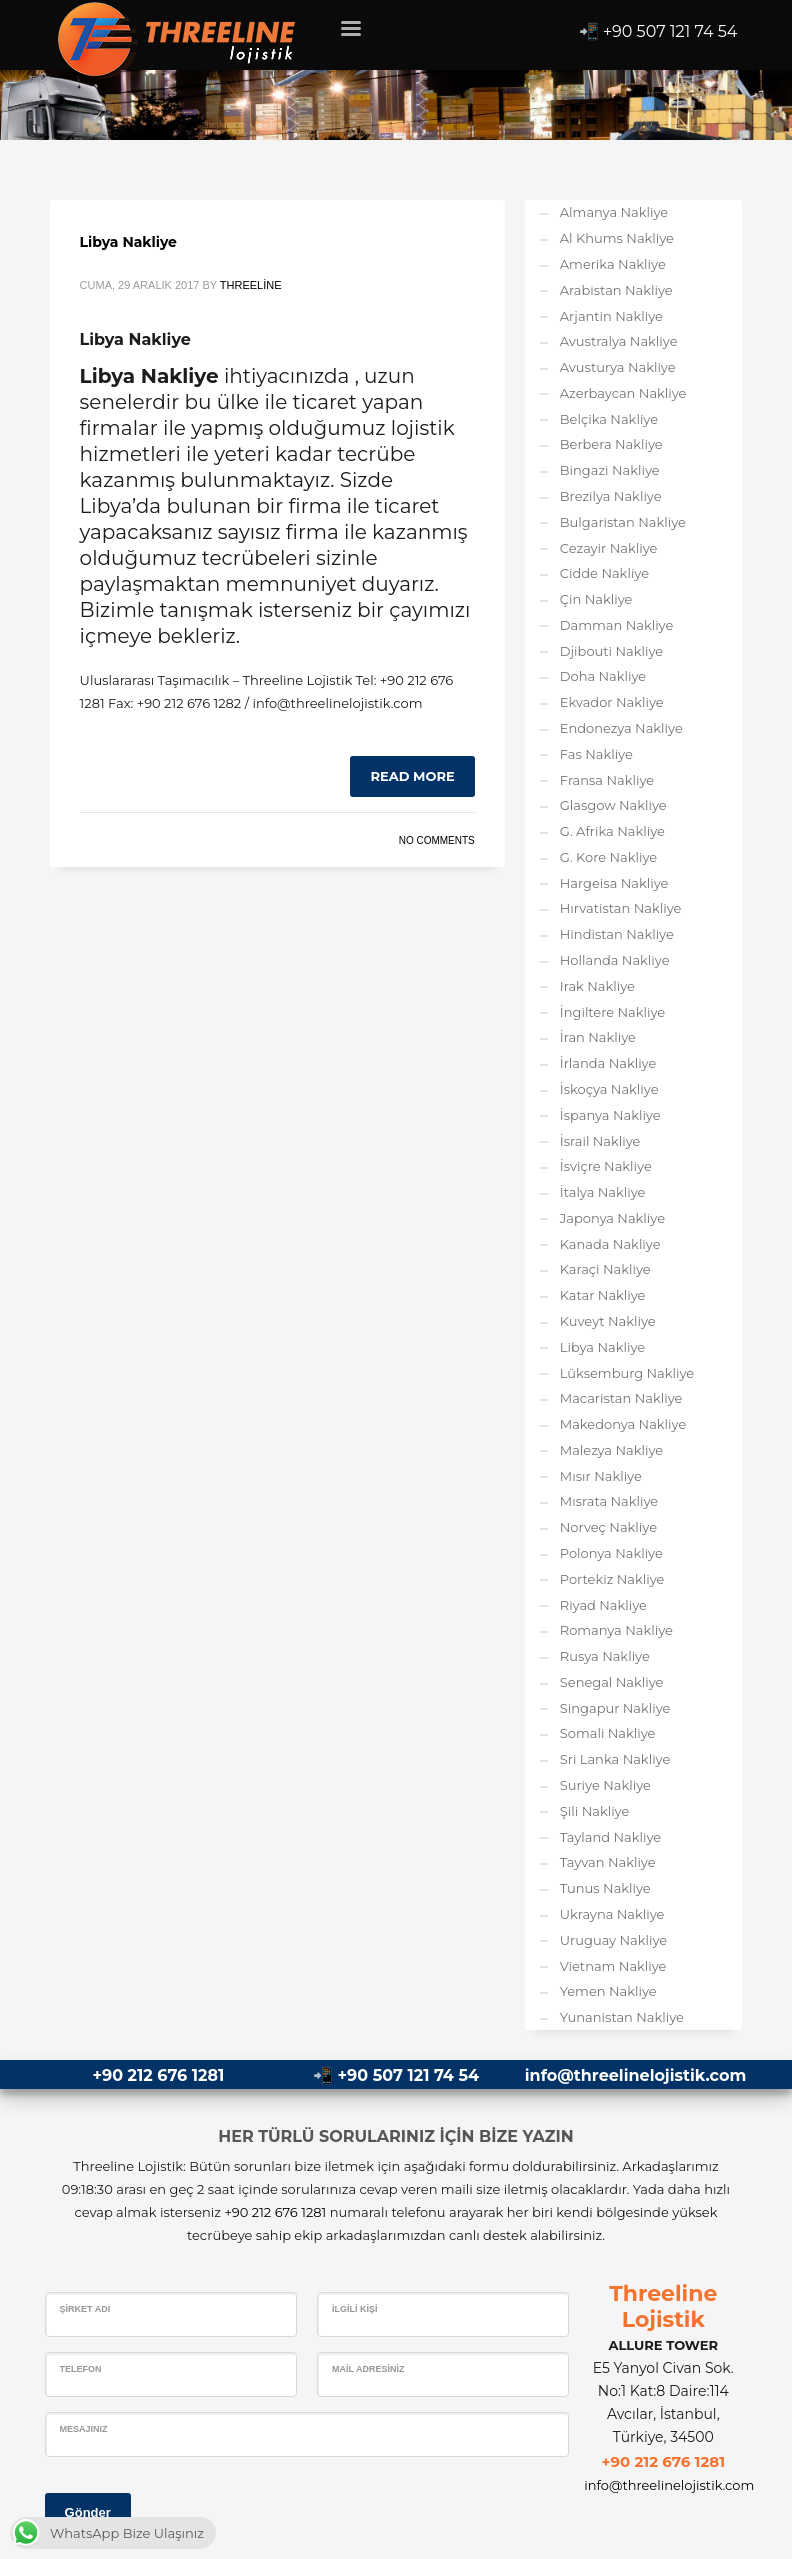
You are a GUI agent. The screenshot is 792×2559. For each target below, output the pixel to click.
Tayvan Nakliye (608, 1862)
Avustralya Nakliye (619, 341)
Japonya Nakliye (612, 1218)
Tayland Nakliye (610, 1837)
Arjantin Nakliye (611, 316)
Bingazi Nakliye (610, 470)
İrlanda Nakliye (608, 1063)
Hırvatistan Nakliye (621, 908)
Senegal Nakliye (612, 1682)
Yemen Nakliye (608, 1991)
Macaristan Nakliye (621, 1398)
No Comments (437, 840)
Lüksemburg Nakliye (627, 1373)
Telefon (81, 2369)
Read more (412, 776)
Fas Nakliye (596, 754)
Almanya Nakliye (614, 212)
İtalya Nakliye (603, 1192)
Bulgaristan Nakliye (623, 522)
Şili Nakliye (595, 1811)
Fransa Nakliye (607, 780)
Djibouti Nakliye (611, 651)
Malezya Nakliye (611, 1450)
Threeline (251, 285)
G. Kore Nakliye (608, 857)
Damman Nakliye (617, 625)
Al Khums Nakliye (617, 238)
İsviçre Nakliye (606, 1166)
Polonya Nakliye (611, 1553)
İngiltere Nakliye (612, 1012)
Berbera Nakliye (611, 444)
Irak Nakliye (597, 986)
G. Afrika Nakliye (612, 831)
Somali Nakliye (608, 1733)
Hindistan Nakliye (617, 934)
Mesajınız (84, 2429)
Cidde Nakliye (604, 573)
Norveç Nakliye (608, 1527)
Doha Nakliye (603, 676)
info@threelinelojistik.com (635, 2075)
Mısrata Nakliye (609, 1501)
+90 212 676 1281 (158, 2075)
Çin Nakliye (596, 599)
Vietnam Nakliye (613, 1966)
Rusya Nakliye (605, 1656)
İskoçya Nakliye (609, 1089)
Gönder (88, 2512)
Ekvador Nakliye (612, 702)
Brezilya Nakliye (611, 496)
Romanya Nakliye (616, 1630)
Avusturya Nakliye (618, 367)
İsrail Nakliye (600, 1141)
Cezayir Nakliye (609, 548)
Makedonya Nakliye (623, 1424)
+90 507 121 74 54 (670, 31)
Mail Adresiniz (368, 2369)
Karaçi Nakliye (605, 1269)
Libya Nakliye (128, 242)
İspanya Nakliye (610, 1115)
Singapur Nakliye (615, 1708)
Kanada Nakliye (610, 1244)
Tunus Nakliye (605, 1888)
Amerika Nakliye (613, 264)
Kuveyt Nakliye (608, 1321)
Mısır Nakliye (601, 1476)
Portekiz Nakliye (612, 1579)
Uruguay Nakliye (613, 1940)
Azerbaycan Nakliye (623, 393)
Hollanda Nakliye (615, 960)
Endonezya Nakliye (621, 728)
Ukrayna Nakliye (612, 1914)
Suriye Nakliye (605, 1785)
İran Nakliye (598, 1037)
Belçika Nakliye (609, 419)
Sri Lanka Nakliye (615, 1759)
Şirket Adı (85, 2309)
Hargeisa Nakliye (614, 883)
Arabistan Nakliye (616, 290)
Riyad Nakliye (603, 1605)
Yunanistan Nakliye (622, 2017)
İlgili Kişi (355, 2309)
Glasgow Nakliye (613, 805)
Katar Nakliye (603, 1295)
